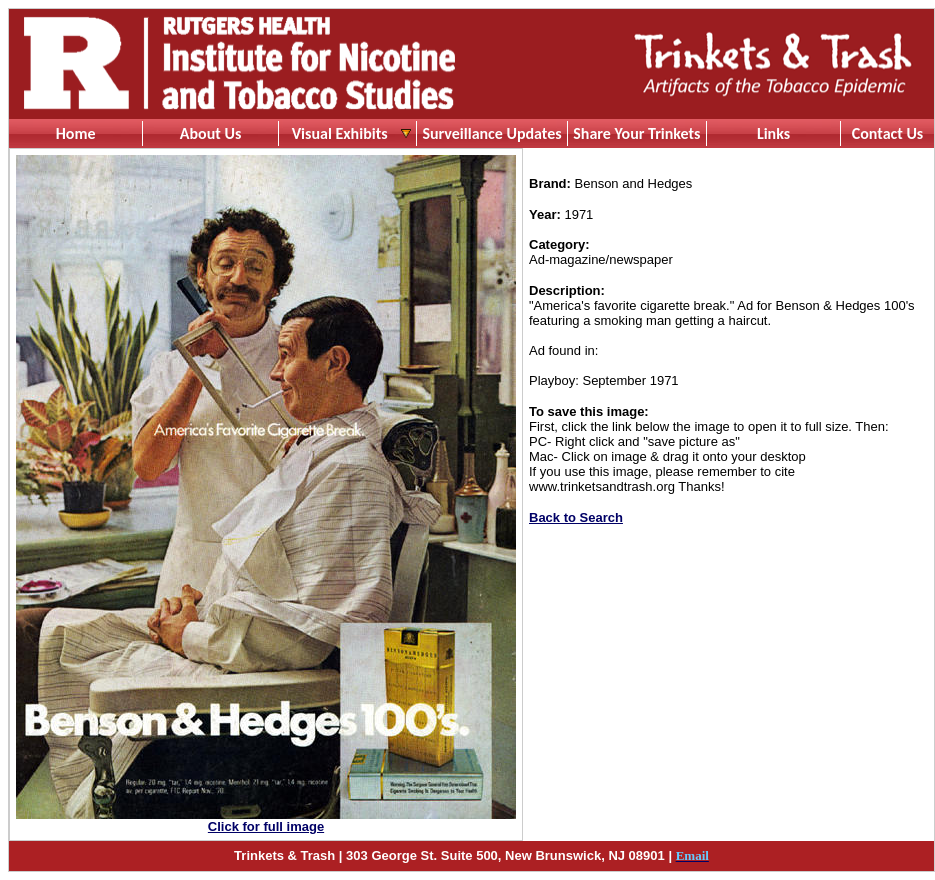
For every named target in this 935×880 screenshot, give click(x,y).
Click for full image (266, 826)
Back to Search (576, 517)
